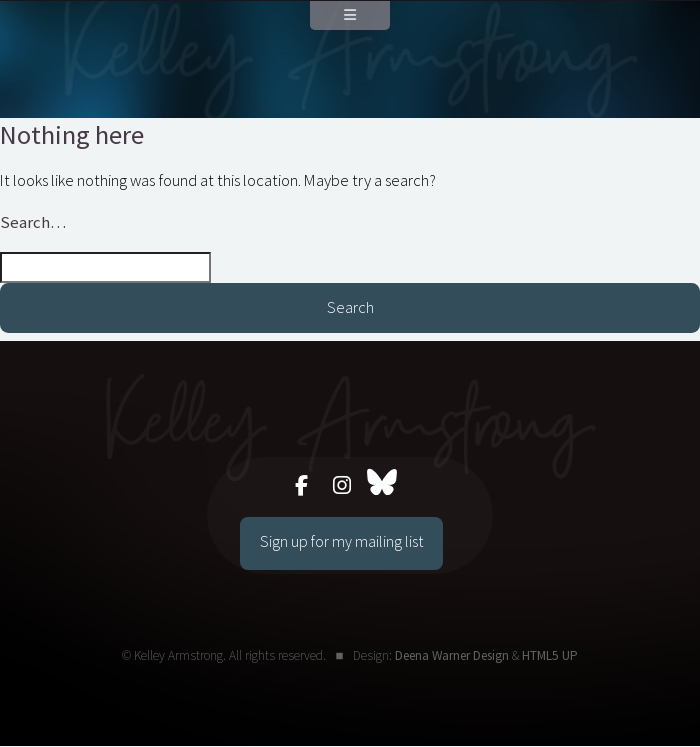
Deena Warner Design (452, 655)
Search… (33, 222)
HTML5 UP (550, 655)
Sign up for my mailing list (341, 541)
